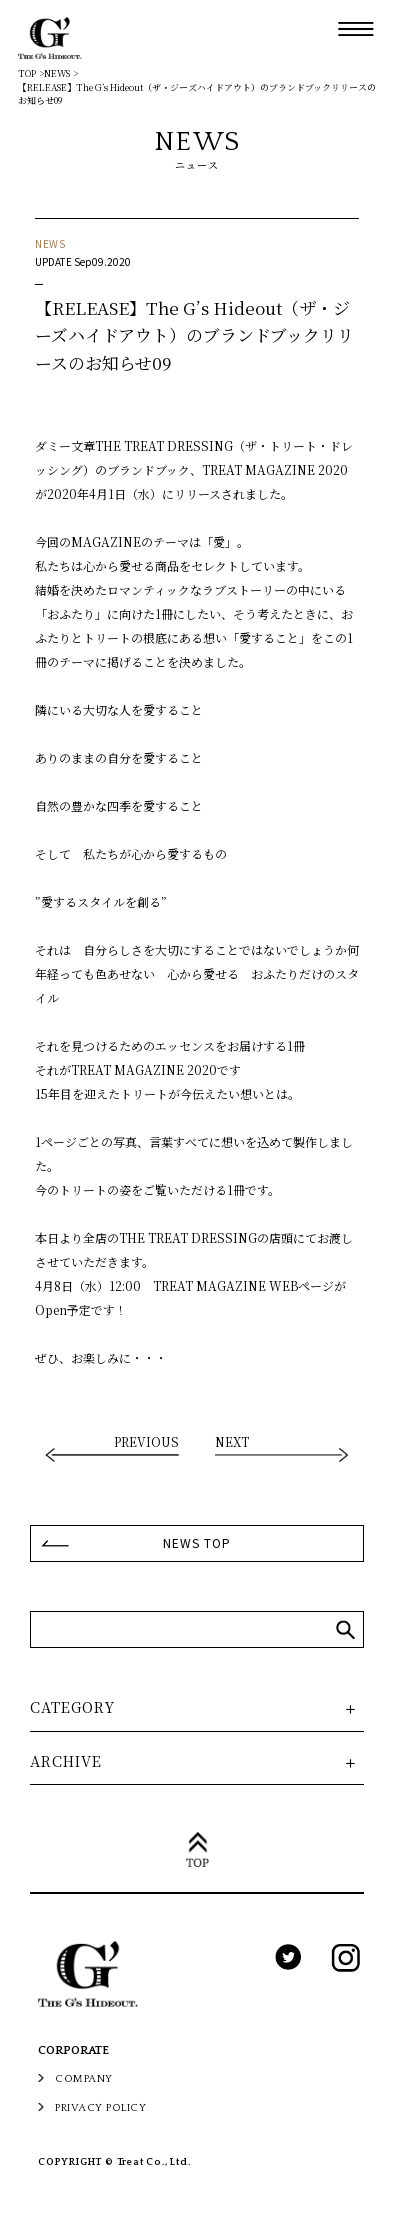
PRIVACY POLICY (100, 2108)
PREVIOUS (146, 1443)
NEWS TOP (197, 1542)
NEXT (232, 1443)
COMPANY (84, 2079)
